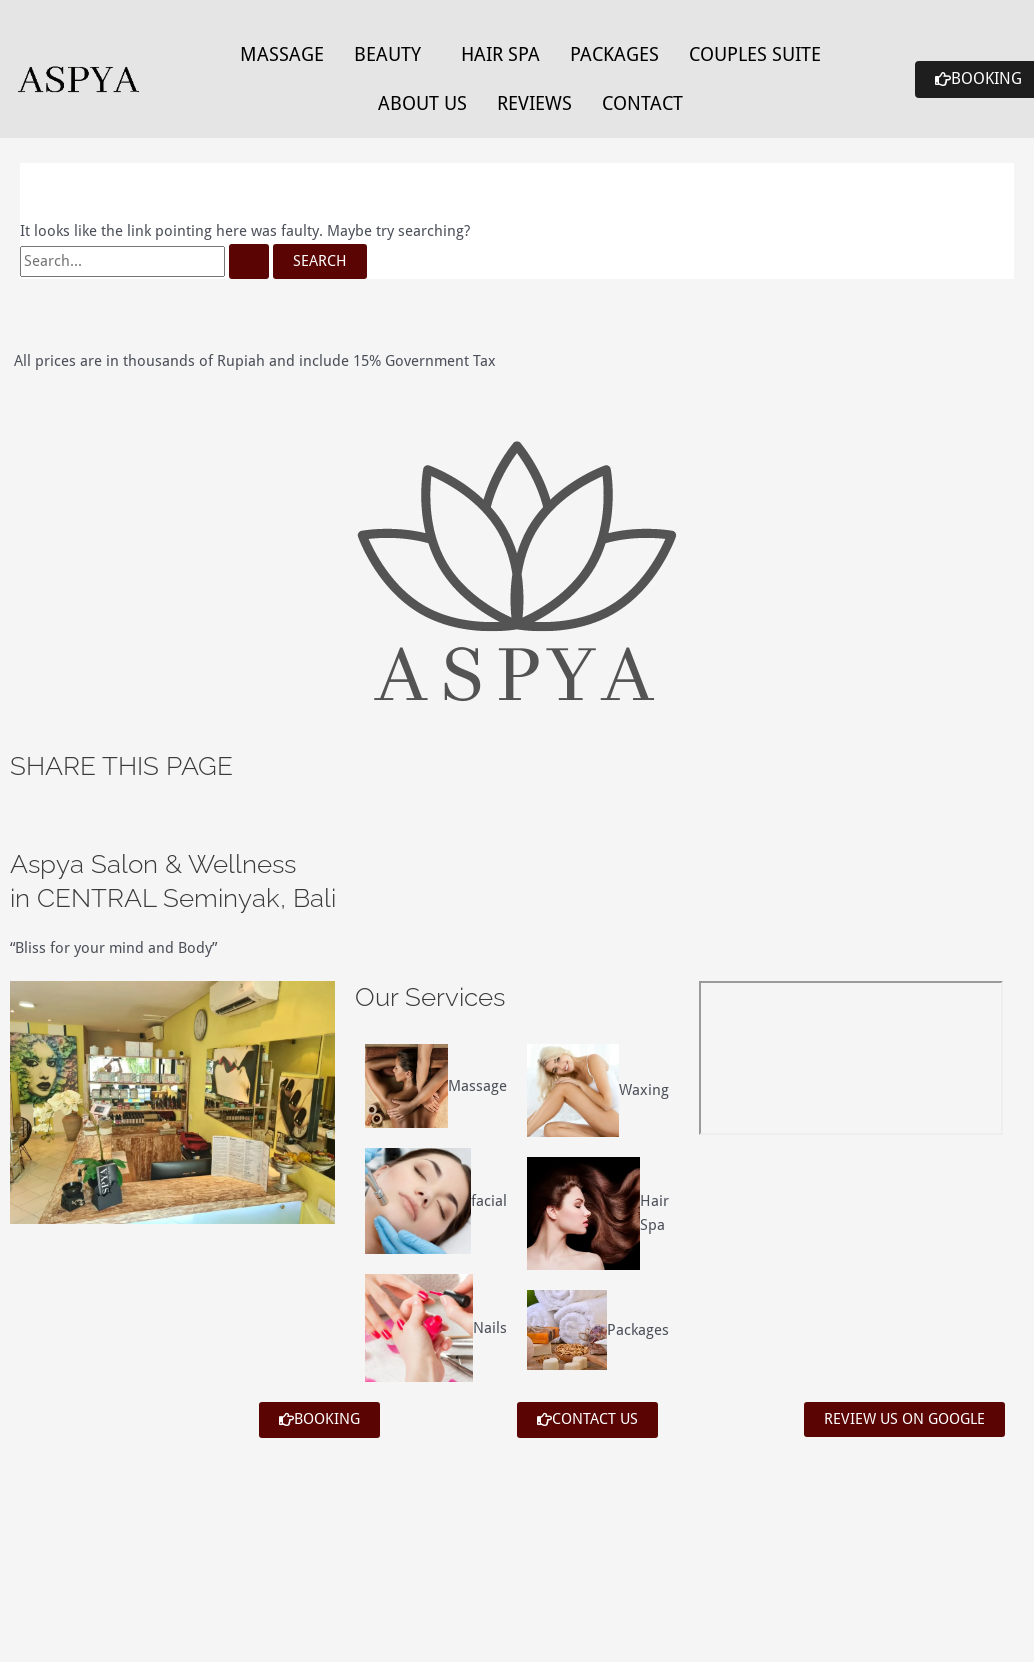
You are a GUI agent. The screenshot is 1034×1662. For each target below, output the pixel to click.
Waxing (644, 1090)
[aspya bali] (851, 1058)
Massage (282, 54)
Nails (490, 1328)
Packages (614, 54)
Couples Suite (755, 54)
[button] (392, 54)
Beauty (387, 54)
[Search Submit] (249, 261)
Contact (642, 103)
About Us (422, 103)
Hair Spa (500, 54)
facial (489, 1201)
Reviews (534, 103)
